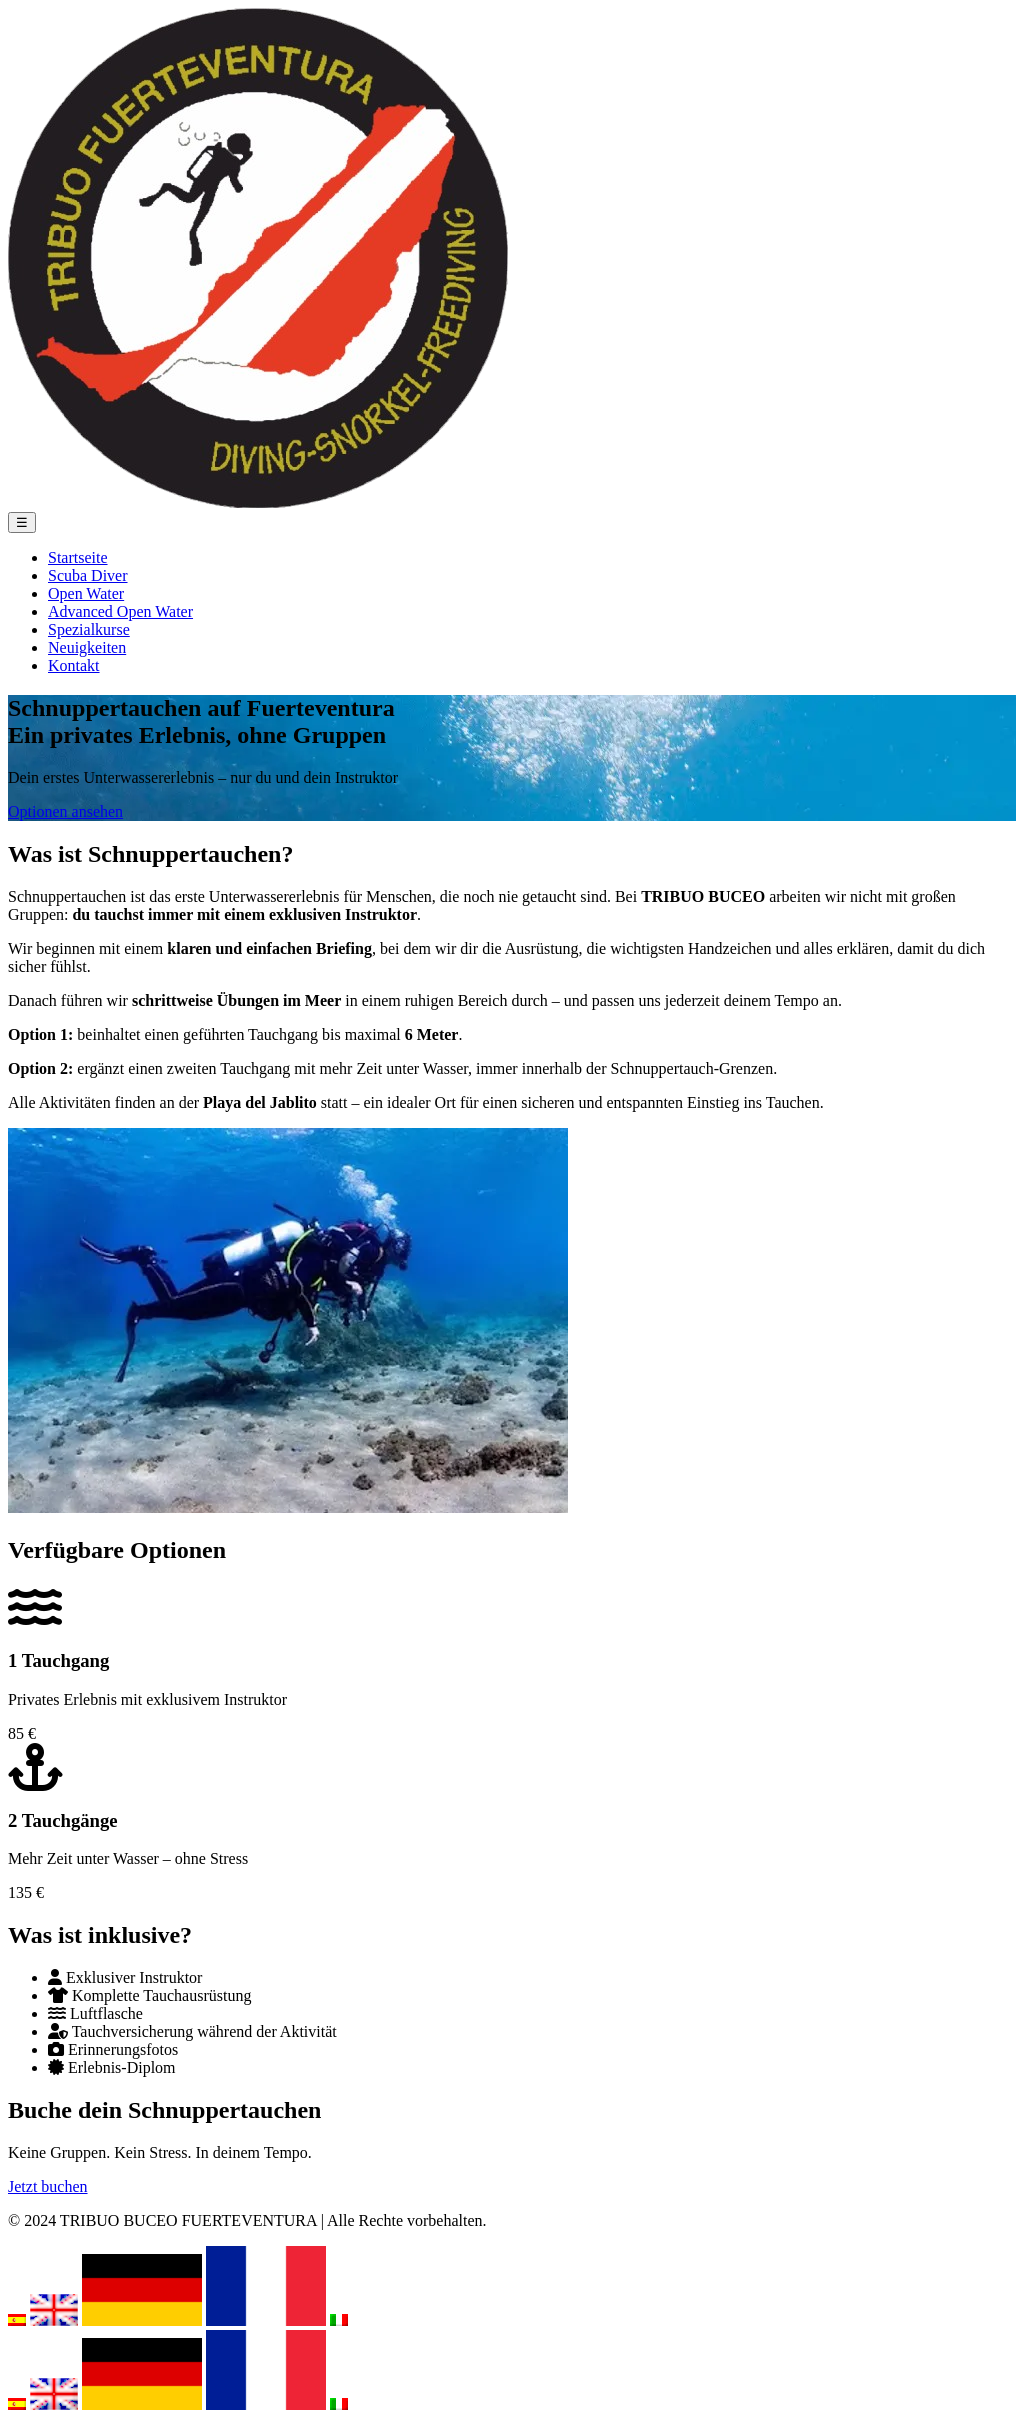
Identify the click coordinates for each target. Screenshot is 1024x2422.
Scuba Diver (88, 575)
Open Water (86, 593)
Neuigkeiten (87, 647)
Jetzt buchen (48, 2186)
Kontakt (74, 665)
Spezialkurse (89, 629)
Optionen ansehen (65, 811)
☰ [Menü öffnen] (22, 522)
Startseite (78, 557)
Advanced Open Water (120, 611)
